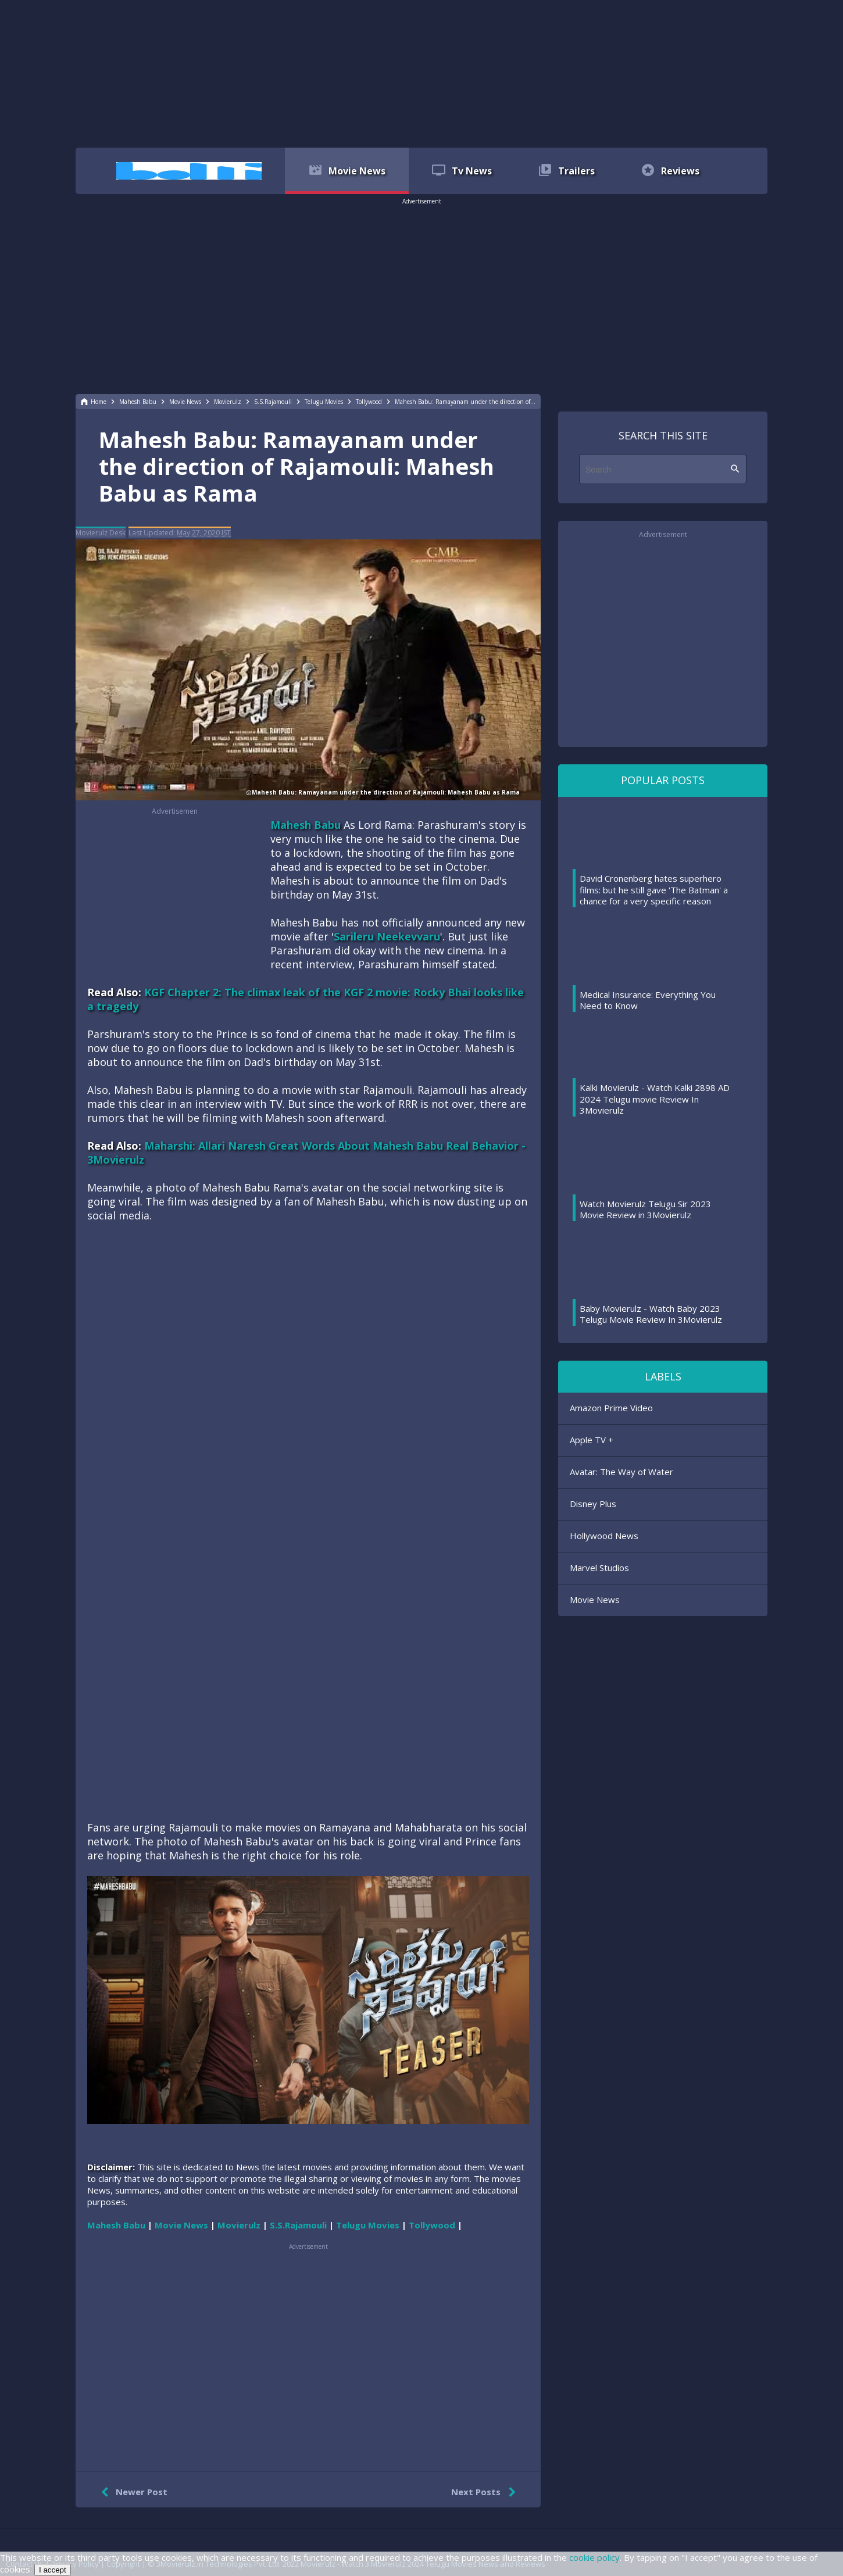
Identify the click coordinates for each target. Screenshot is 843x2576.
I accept (52, 2570)
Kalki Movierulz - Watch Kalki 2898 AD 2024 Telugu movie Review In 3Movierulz (655, 1099)
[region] (421, 72)
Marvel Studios (599, 1567)
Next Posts (485, 2492)
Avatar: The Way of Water (621, 1471)
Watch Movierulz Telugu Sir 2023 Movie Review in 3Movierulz (645, 1209)
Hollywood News (604, 1535)
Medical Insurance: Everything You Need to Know (648, 1000)
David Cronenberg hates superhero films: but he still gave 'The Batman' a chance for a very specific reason (654, 889)
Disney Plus (593, 1503)
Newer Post (131, 2492)
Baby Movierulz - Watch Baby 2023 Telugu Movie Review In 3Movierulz (651, 1314)
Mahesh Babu (305, 825)
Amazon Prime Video (611, 1408)
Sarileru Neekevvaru (387, 936)
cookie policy (594, 2557)
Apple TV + (591, 1440)
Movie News (595, 1599)
